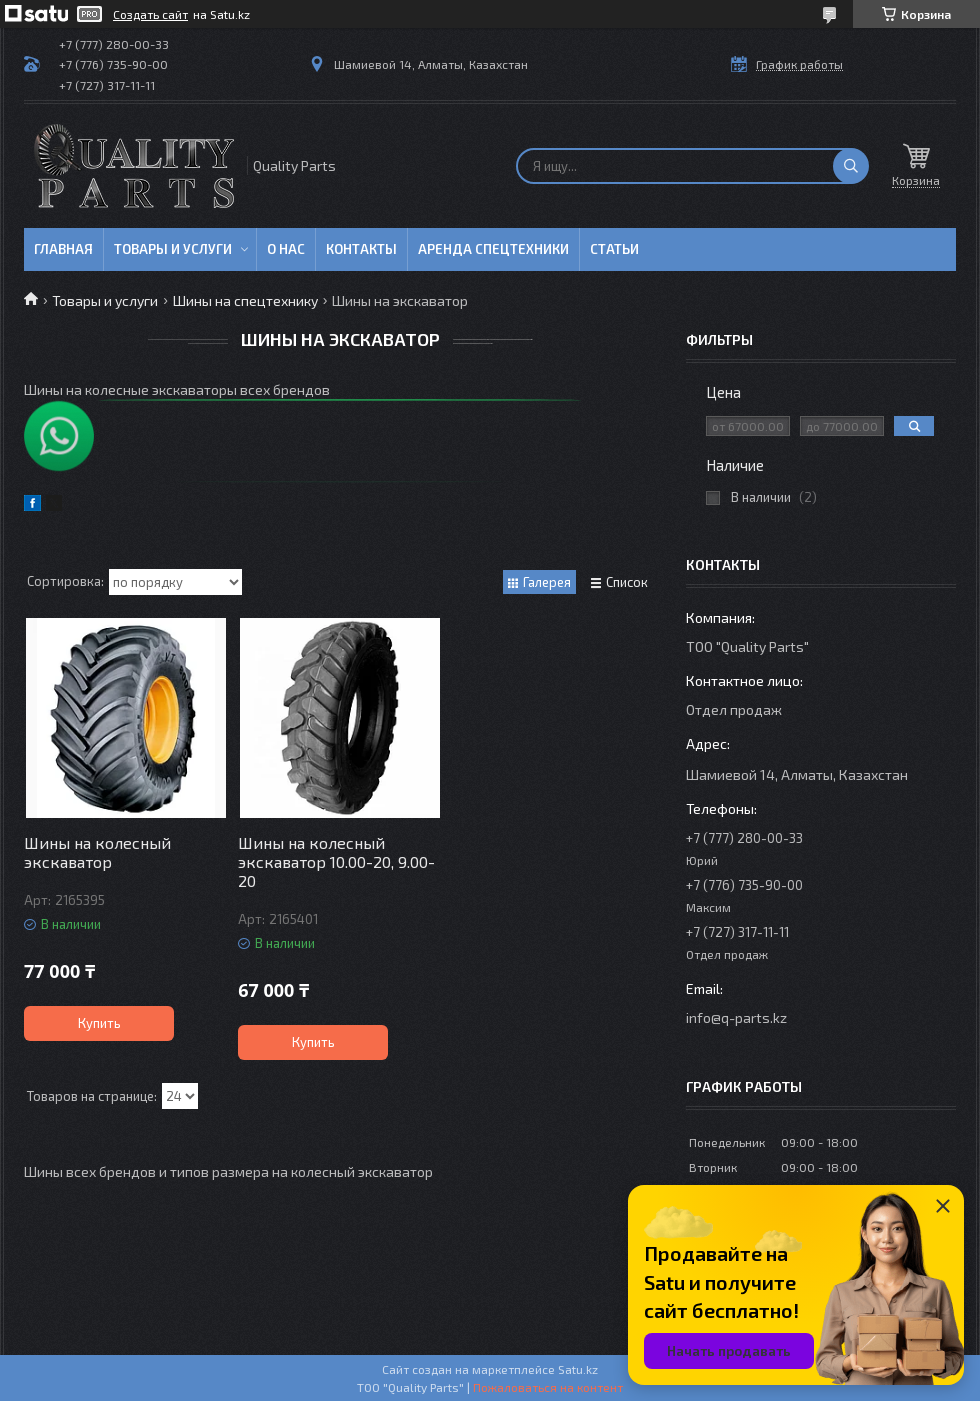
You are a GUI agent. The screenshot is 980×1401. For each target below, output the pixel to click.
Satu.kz (578, 1369)
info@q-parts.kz (736, 1017)
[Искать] (851, 166)
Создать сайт (150, 14)
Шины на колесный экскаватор (97, 852)
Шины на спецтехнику (245, 300)
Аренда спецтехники (493, 249)
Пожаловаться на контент (548, 1387)
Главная (63, 249)
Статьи (614, 249)
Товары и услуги (173, 249)
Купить (99, 1023)
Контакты (361, 249)
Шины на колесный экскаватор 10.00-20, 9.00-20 (336, 861)
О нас (286, 249)
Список (627, 582)
